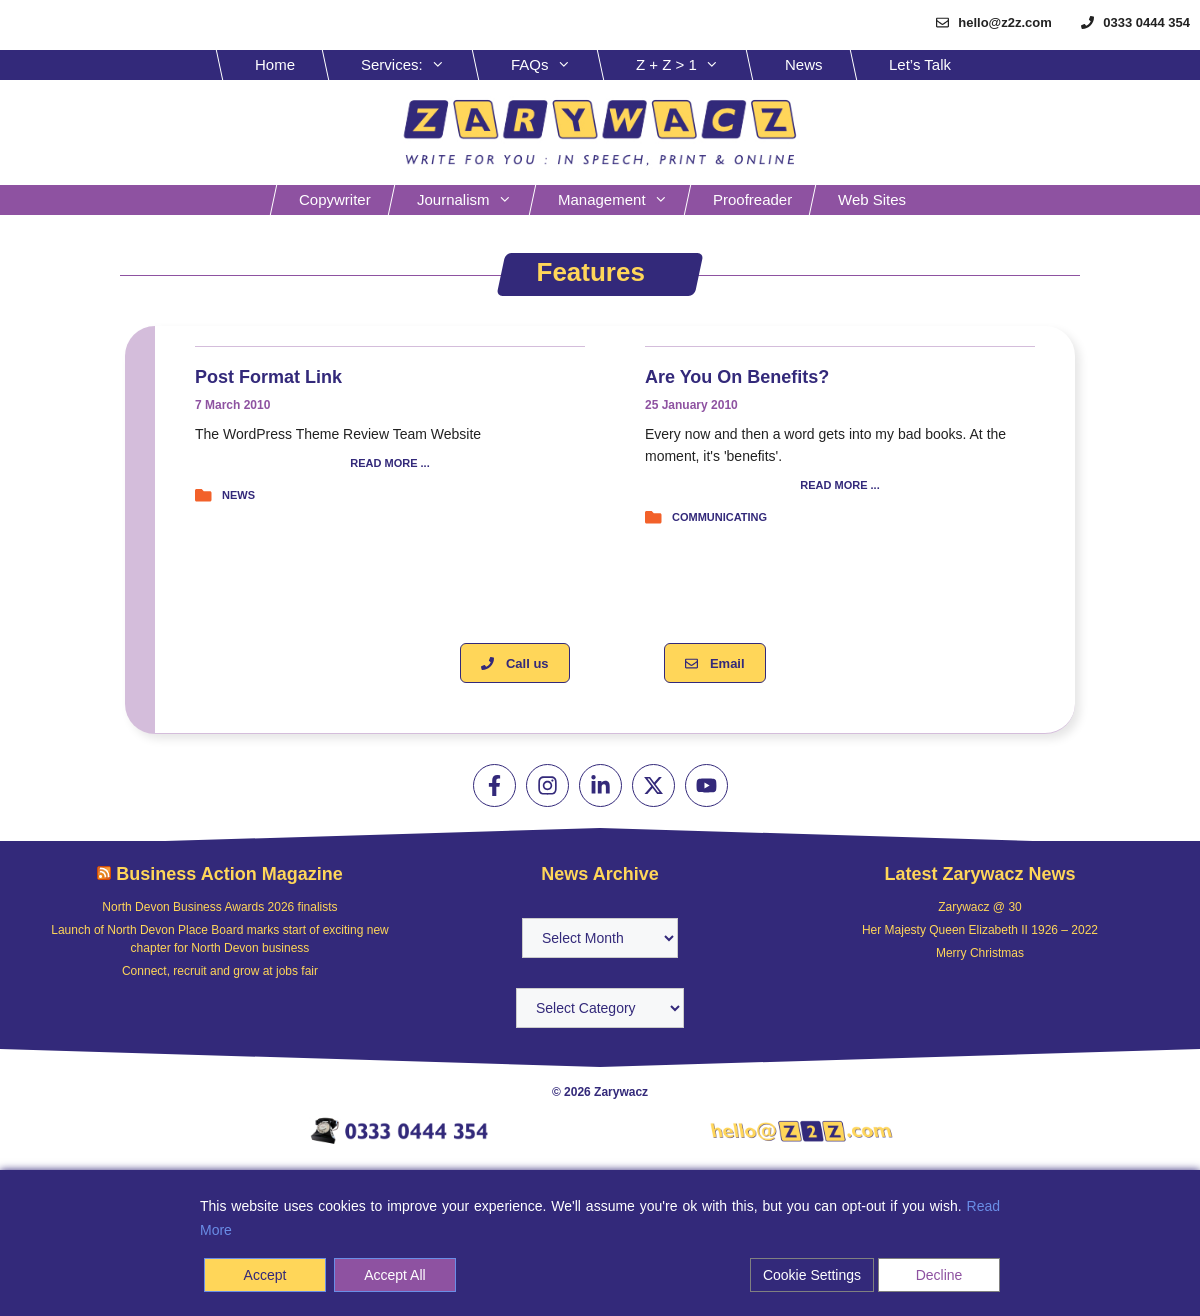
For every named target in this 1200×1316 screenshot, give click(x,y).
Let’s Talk (920, 64)
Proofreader (752, 199)
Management (623, 200)
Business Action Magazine (229, 874)
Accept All (394, 1275)
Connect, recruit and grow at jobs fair (220, 971)
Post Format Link (268, 377)
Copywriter (335, 199)
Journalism (474, 200)
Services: (418, 65)
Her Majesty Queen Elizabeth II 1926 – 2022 (980, 930)
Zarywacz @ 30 (980, 907)
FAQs (556, 65)
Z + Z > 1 (692, 65)
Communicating (719, 517)
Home (275, 64)
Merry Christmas (980, 953)
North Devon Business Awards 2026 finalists (219, 907)
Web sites (872, 199)
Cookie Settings (812, 1275)
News (804, 64)
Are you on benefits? (737, 377)
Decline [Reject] (939, 1275)
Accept (265, 1275)
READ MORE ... (389, 463)
